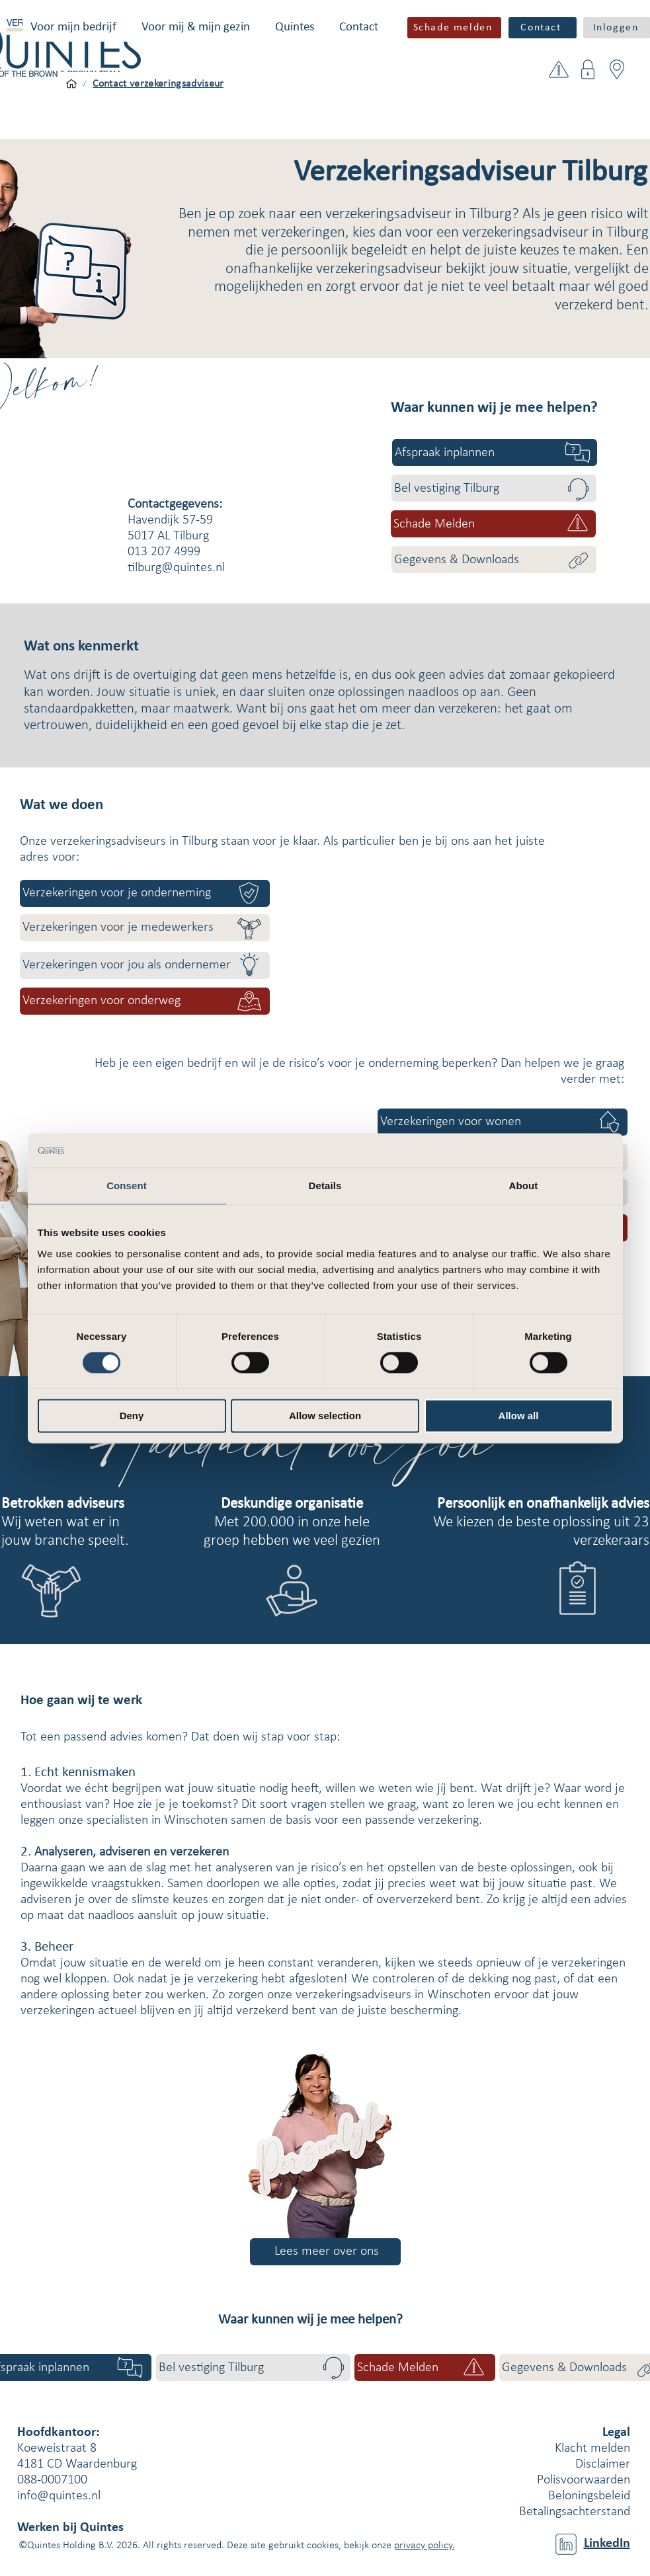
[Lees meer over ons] (325, 2251)
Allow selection (325, 1415)
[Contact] (542, 27)
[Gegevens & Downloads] (493, 559)
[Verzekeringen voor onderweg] (145, 1001)
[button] (73, 27)
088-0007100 (52, 2480)
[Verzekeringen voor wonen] (503, 1122)
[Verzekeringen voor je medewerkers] (145, 927)
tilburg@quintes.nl (176, 567)
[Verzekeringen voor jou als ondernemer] (145, 965)
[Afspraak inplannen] (494, 452)
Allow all (519, 1415)
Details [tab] (325, 1185)
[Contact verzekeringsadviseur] (158, 84)
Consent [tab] (126, 1185)
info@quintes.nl (59, 2496)
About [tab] (523, 1185)
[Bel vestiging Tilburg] (493, 488)
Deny (132, 1415)
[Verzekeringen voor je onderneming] (145, 893)
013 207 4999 (164, 552)
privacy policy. (424, 2545)
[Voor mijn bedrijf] (71, 84)
